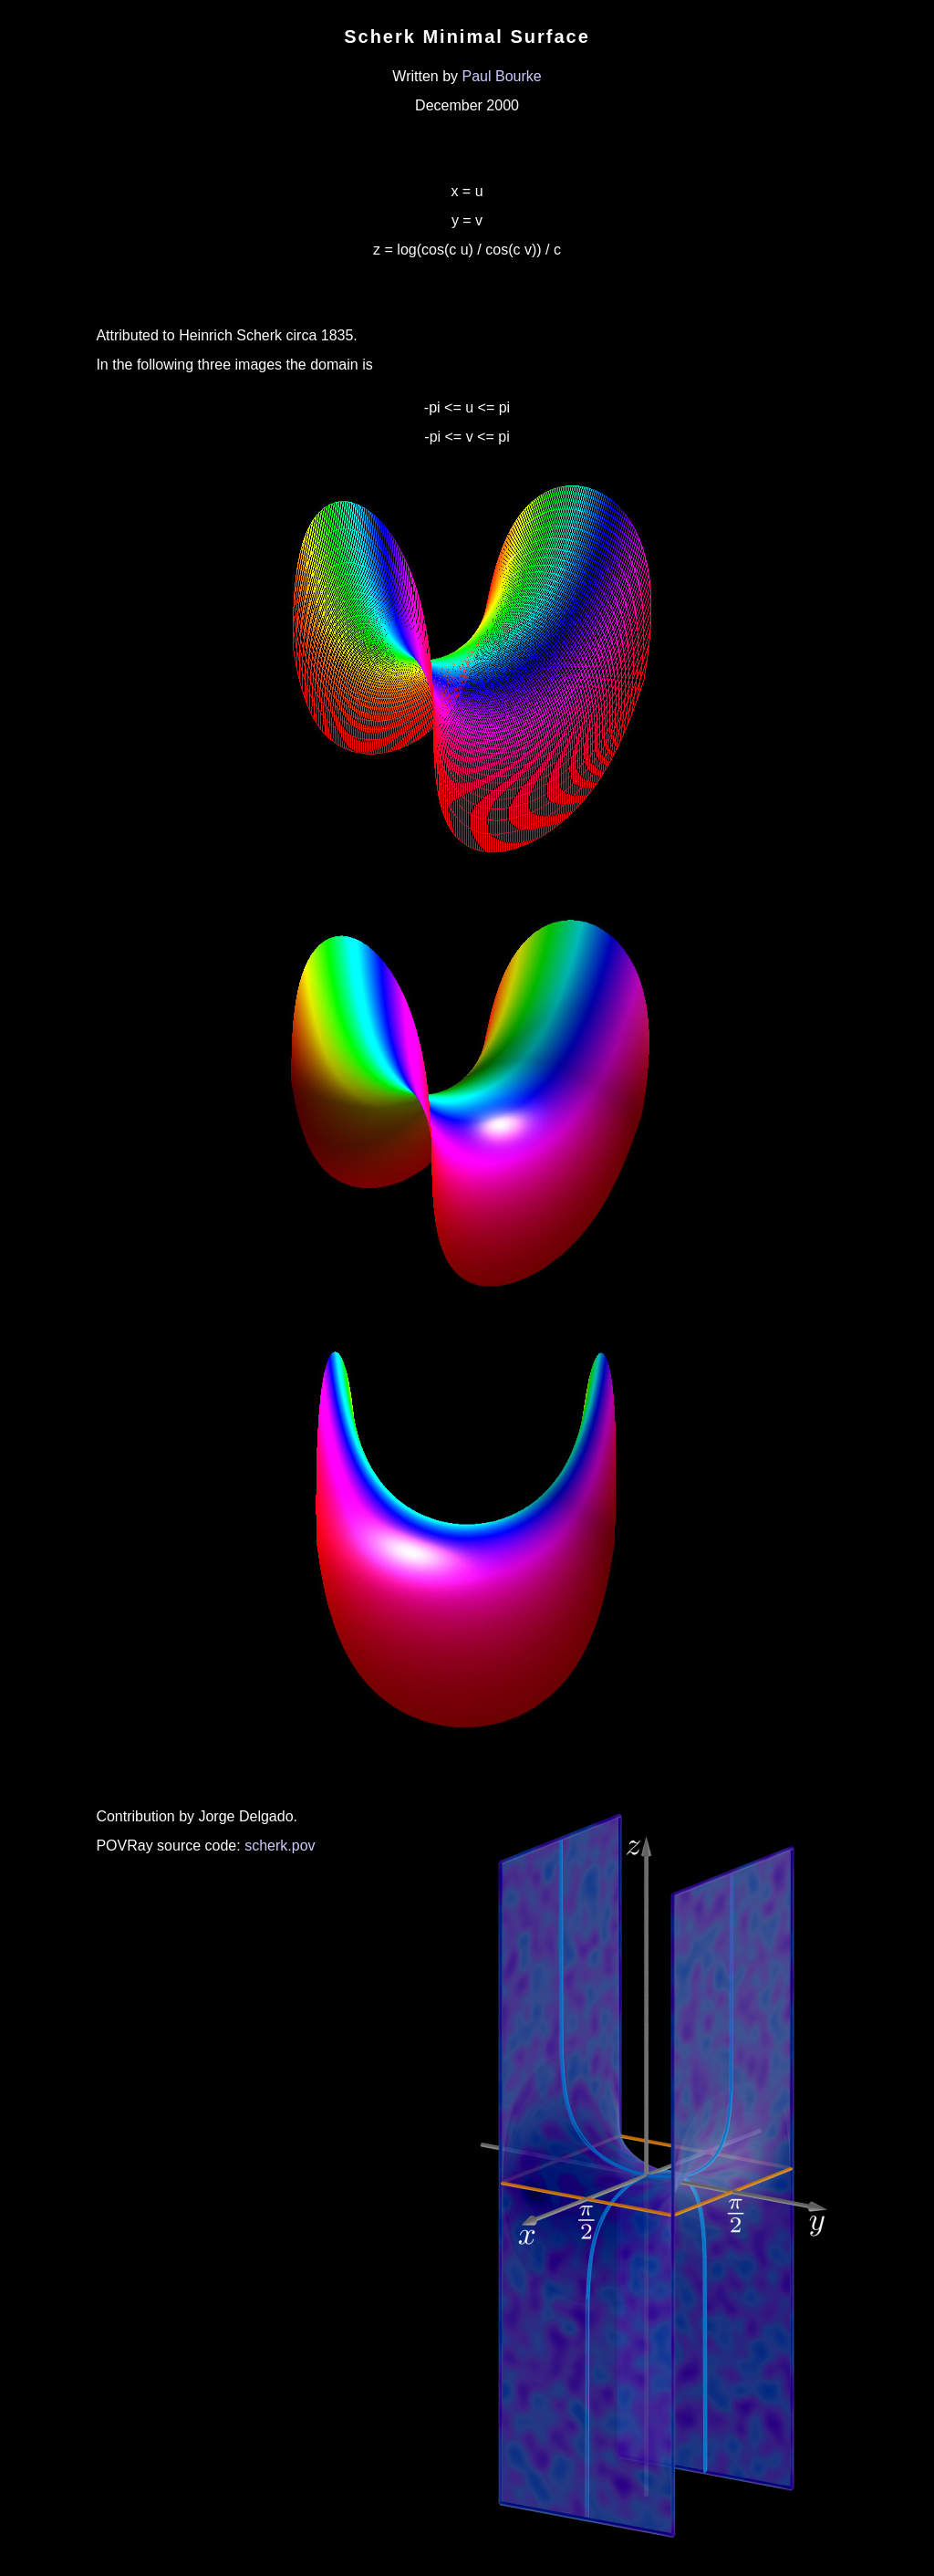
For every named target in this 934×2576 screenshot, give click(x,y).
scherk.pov (279, 1845)
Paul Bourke (502, 76)
